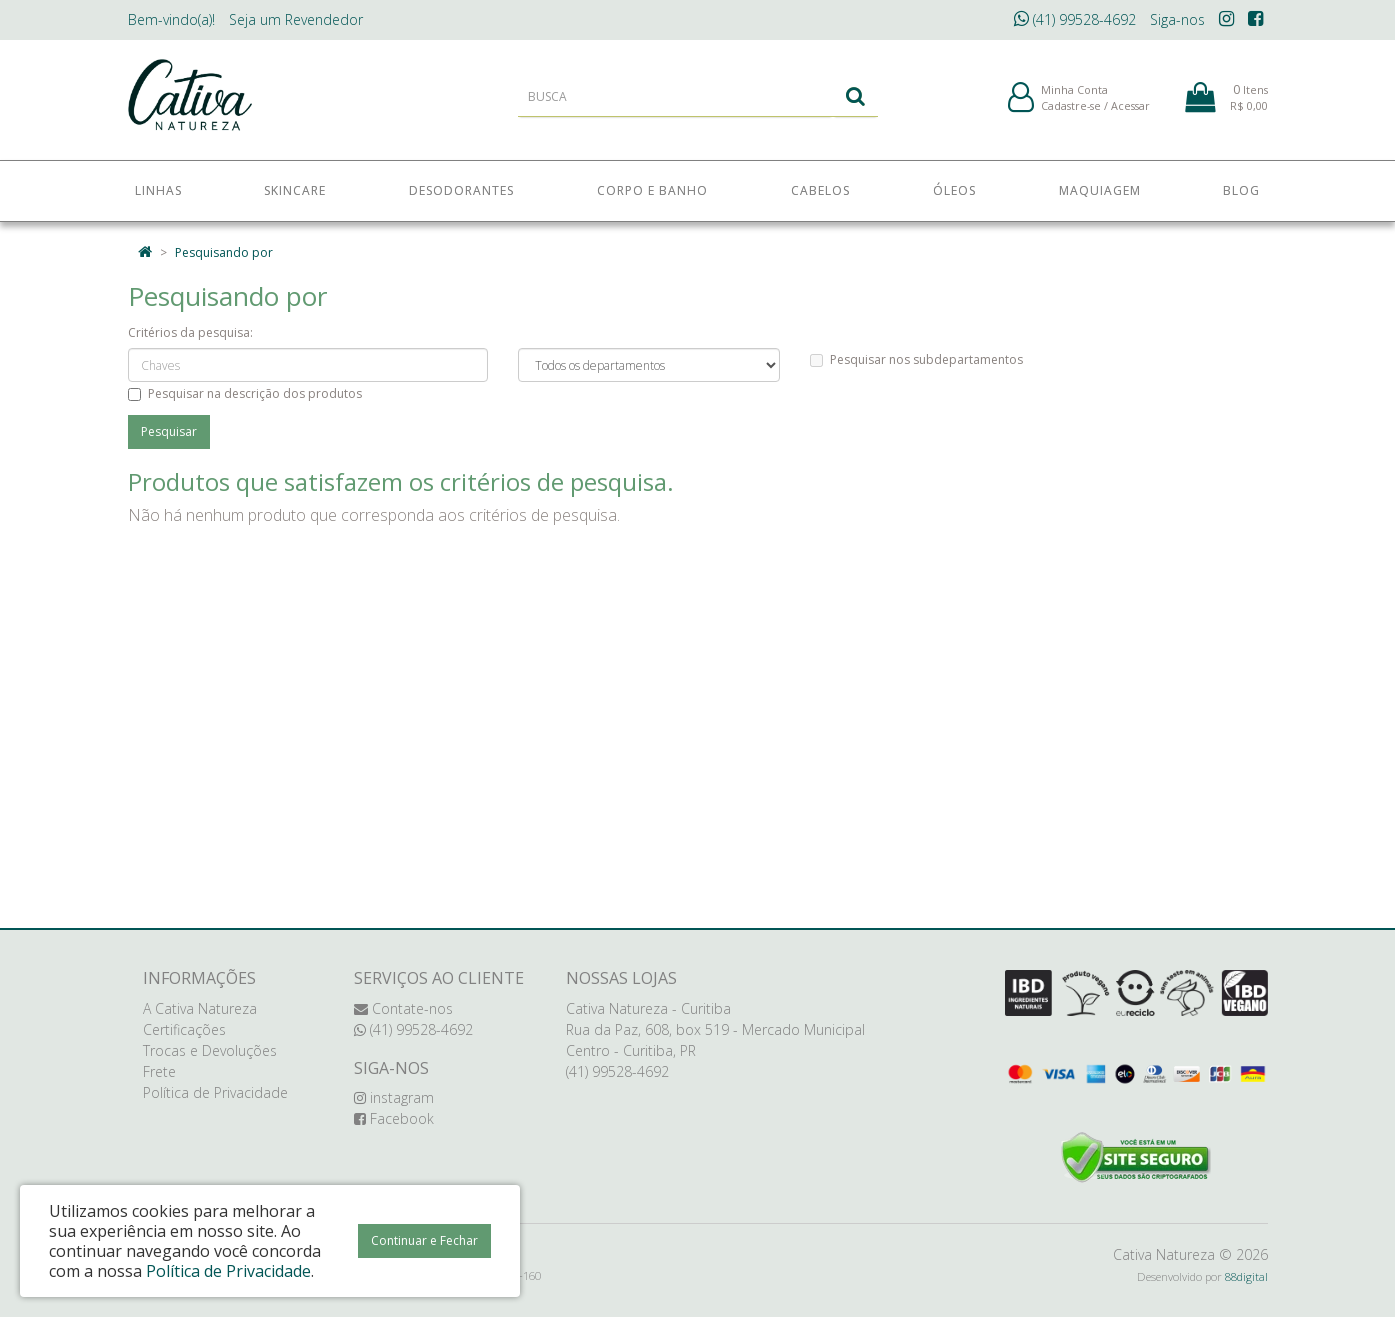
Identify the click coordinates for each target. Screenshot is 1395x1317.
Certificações (184, 1029)
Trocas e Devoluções (210, 1050)
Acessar (1130, 108)
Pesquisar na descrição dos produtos (245, 393)
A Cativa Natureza (200, 1008)
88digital (1246, 1276)
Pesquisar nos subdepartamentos (916, 359)
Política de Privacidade (215, 1092)
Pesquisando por (224, 252)
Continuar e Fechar (424, 1240)
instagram (394, 1097)
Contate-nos (403, 1008)
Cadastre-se (1071, 108)
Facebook (394, 1118)
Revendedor (296, 19)
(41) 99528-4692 (1075, 19)
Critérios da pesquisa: (190, 332)
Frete (159, 1071)
